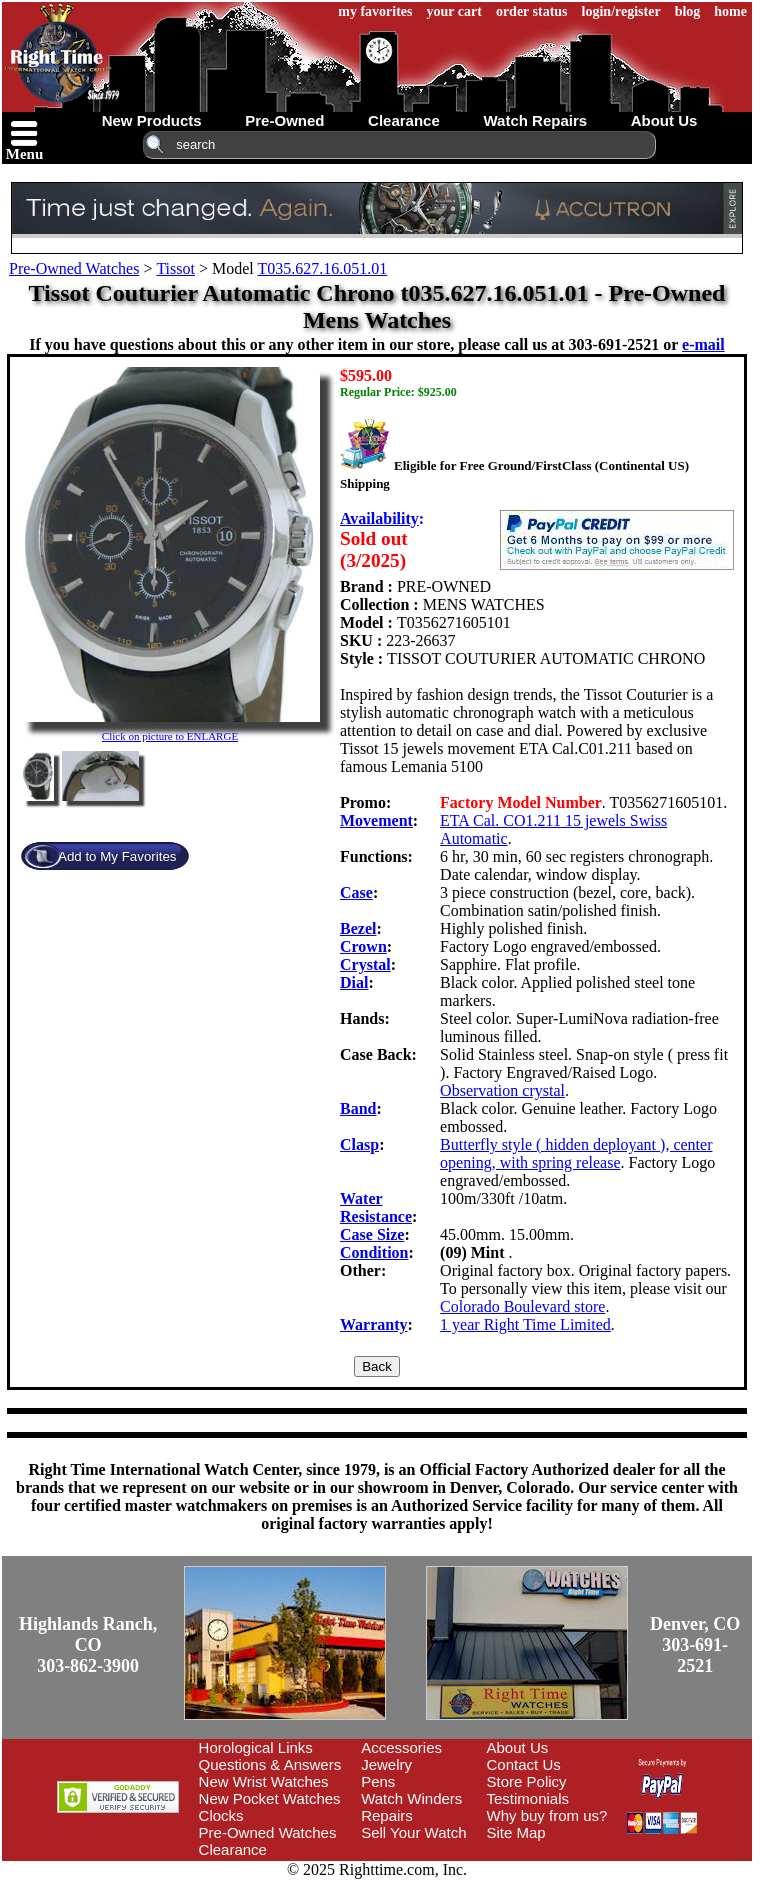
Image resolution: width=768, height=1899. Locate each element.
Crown (363, 946)
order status (532, 11)
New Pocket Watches (270, 1798)
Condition (374, 1252)
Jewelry (386, 1764)
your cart (454, 11)
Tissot (175, 268)
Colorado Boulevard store (522, 1306)
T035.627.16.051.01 (322, 268)
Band (358, 1108)
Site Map (516, 1832)
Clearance (233, 1849)
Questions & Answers (270, 1764)
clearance (404, 120)
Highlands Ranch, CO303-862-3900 (88, 1645)
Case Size (372, 1234)
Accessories (401, 1747)
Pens (378, 1781)
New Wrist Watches (264, 1781)
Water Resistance (376, 1207)
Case (356, 892)
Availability (379, 518)
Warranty (374, 1324)
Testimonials (528, 1798)
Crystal (365, 964)
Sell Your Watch (413, 1832)
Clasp (359, 1144)
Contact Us (524, 1764)
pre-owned (284, 120)
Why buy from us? (547, 1815)
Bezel (358, 928)
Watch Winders (411, 1798)
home (730, 11)
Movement (376, 820)
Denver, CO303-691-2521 (695, 1645)
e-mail (703, 344)
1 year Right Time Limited (525, 1324)
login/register (621, 11)
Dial (354, 982)
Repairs (387, 1815)
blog (688, 11)
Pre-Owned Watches (74, 268)
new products (152, 120)
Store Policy (527, 1781)
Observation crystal (502, 1090)
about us (664, 120)
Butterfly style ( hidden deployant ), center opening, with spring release (576, 1153)
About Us (518, 1747)
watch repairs (535, 120)
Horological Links (256, 1747)
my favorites (375, 11)
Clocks (221, 1815)
